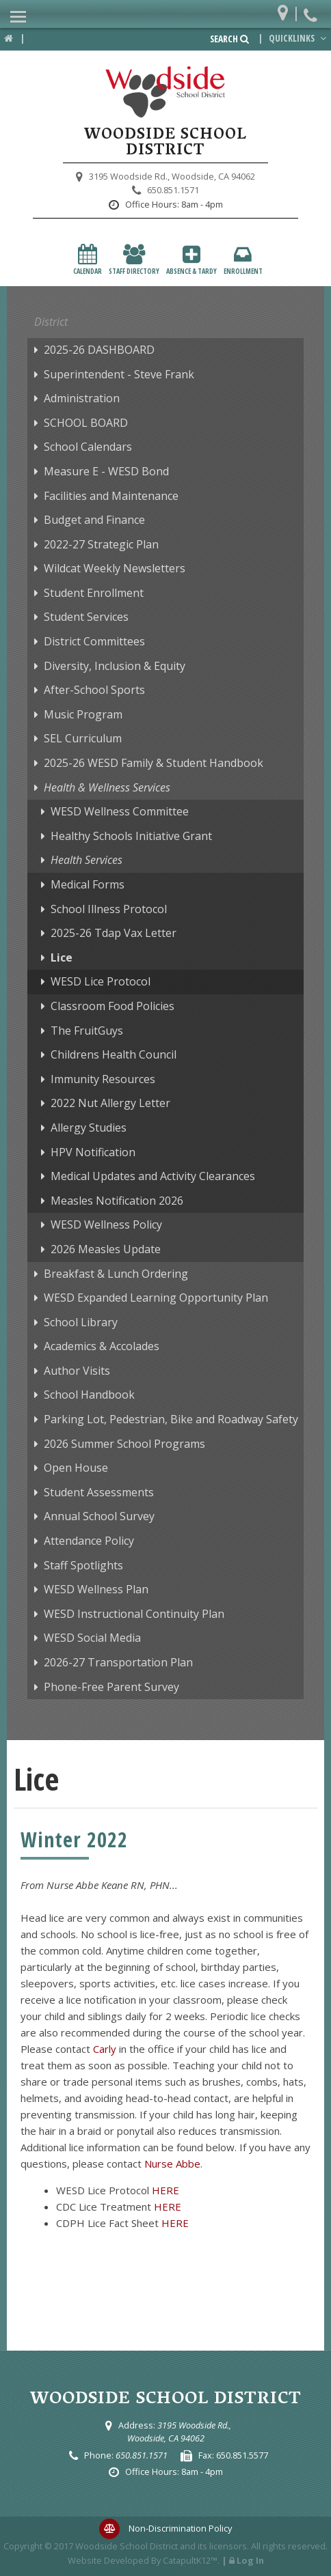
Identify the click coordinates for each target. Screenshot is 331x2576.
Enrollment (243, 260)
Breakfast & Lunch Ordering (116, 1273)
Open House (76, 1467)
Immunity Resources (103, 1079)
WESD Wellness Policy (106, 1224)
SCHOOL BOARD (86, 422)
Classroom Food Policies (112, 1005)
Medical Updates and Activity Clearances (153, 1176)
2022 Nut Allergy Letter (110, 1102)
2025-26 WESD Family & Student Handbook (153, 762)
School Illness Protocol (109, 908)
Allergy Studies (89, 1127)
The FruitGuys (87, 1030)
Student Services (86, 616)
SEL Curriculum (83, 738)
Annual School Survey (99, 1516)
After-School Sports (94, 689)
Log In (250, 2560)
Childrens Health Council (113, 1054)
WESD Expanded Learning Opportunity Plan (156, 1297)
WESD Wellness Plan (96, 1589)
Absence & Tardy (191, 260)
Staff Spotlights (83, 1565)
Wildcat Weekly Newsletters (114, 568)
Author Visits (77, 1370)
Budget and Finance (94, 519)
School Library (81, 1322)
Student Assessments (99, 1492)
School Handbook (89, 1394)
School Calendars (88, 446)
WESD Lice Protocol (100, 981)
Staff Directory (134, 260)
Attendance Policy (89, 1540)
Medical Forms (87, 884)
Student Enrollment (94, 592)
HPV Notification (93, 1152)
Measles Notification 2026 (117, 1200)
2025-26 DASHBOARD (99, 349)
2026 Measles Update (106, 1249)
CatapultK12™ (190, 2560)
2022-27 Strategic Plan (101, 544)
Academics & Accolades (101, 1346)
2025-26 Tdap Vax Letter (113, 932)
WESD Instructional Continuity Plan (134, 1613)
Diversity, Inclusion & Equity (114, 665)
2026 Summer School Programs (124, 1443)
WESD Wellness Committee (120, 811)
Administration (82, 398)
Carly (104, 2049)
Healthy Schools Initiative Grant (131, 835)
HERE (165, 2190)
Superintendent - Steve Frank (119, 374)
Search (229, 39)
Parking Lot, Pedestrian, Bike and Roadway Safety (171, 1419)
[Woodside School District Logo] (165, 92)
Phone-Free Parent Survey (111, 1686)
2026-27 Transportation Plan (118, 1662)
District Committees (94, 641)
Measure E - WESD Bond (106, 471)
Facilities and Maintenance (111, 495)
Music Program (83, 714)
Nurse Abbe (172, 2163)
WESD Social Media (92, 1637)
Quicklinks (299, 38)
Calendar (87, 260)
